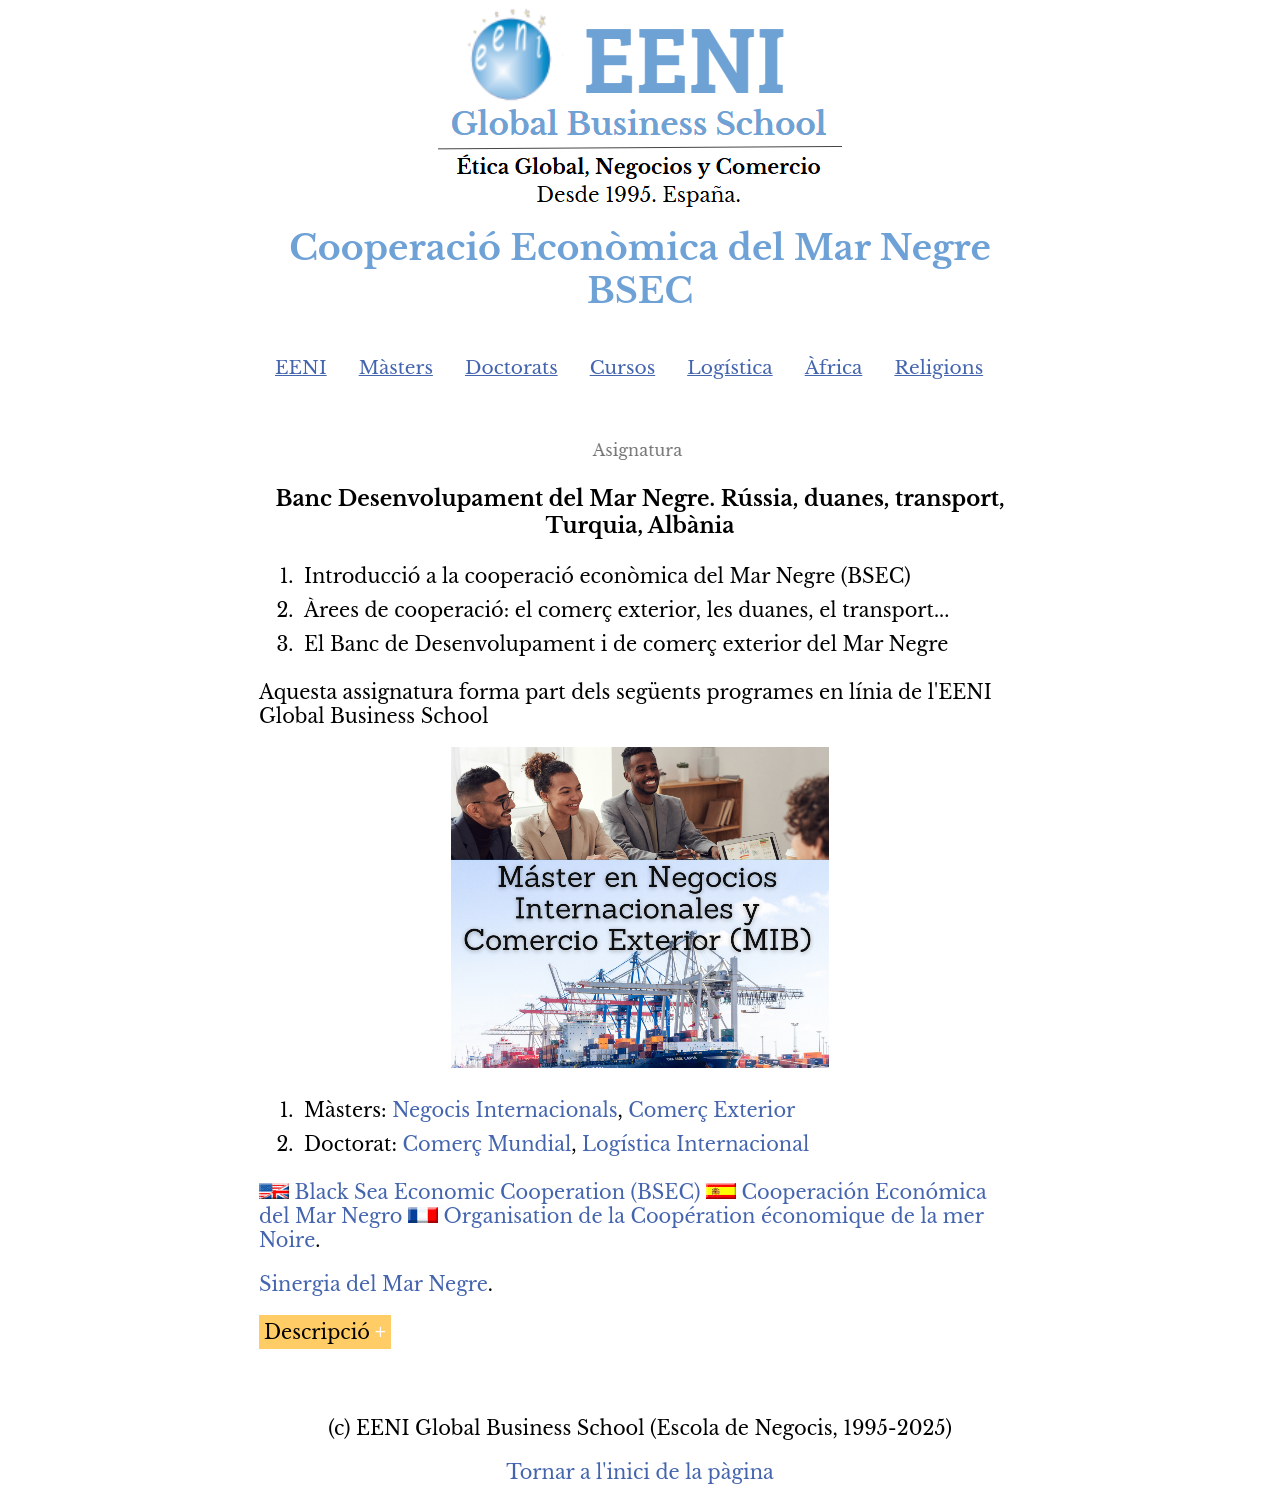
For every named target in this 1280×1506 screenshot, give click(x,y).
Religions (938, 367)
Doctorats (511, 367)
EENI (301, 367)
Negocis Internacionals (504, 1110)
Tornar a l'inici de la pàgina (639, 1472)
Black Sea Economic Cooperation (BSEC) (498, 1192)
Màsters (396, 367)
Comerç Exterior (711, 1110)
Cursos (623, 367)
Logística (730, 367)
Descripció (317, 1332)
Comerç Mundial (486, 1144)
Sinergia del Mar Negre (373, 1284)
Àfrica (834, 367)
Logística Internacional (695, 1144)
